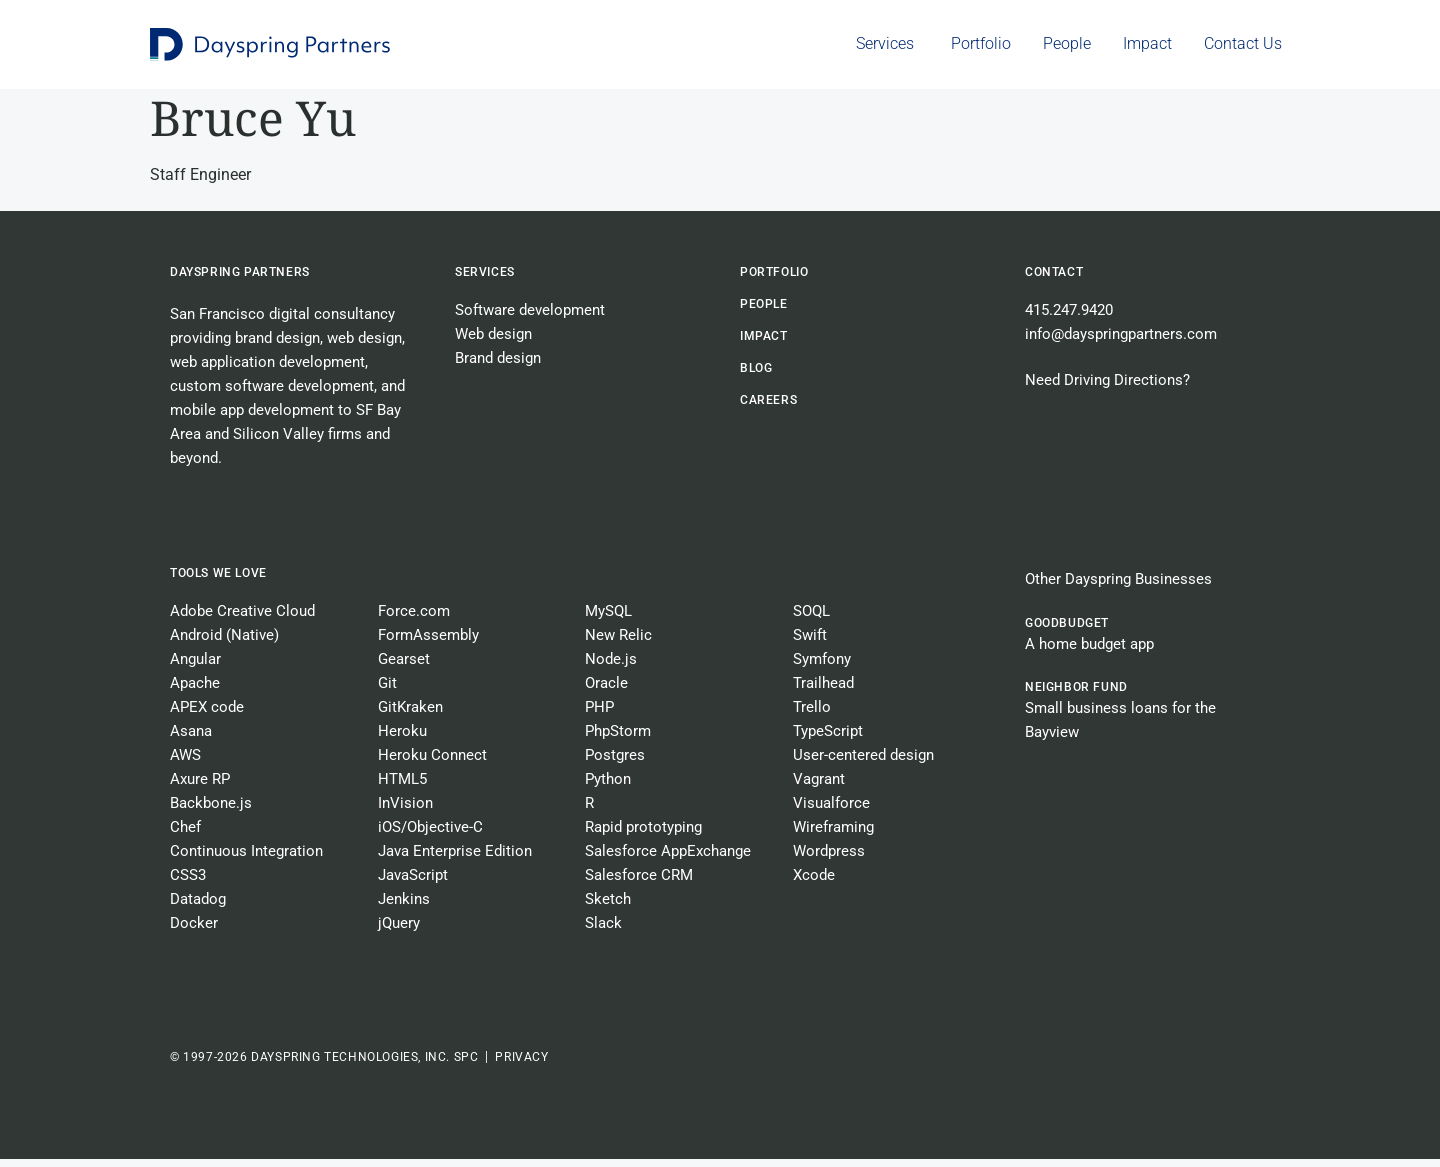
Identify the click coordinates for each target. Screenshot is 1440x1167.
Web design (493, 342)
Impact (764, 344)
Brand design (498, 366)
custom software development (272, 394)
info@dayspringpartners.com (1121, 342)
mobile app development (252, 418)
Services (485, 280)
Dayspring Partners (240, 280)
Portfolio (774, 280)
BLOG (756, 376)
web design (364, 346)
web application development (267, 370)
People (764, 312)
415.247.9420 (1069, 318)
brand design (277, 346)
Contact (1054, 280)
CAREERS (768, 408)
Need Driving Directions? (1107, 388)
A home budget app (1089, 652)
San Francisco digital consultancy (282, 322)
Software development (530, 318)
